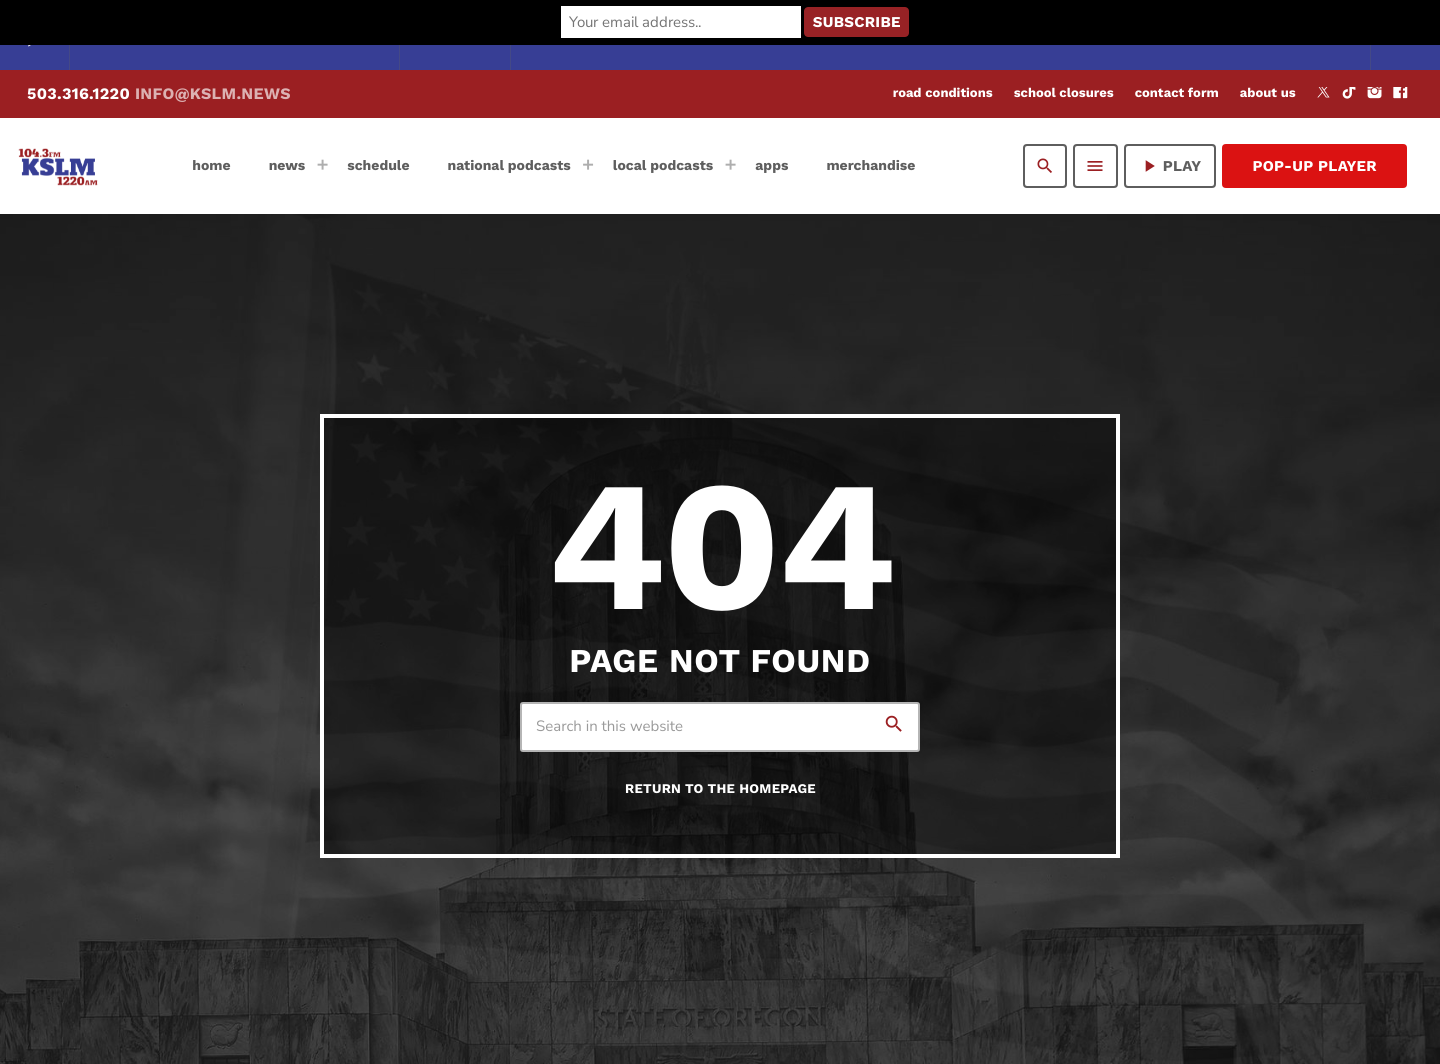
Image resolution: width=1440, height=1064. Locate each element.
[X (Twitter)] (1324, 94)
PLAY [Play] (1170, 166)
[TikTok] (1349, 94)
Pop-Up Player (1314, 166)
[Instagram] (1375, 94)
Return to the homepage (720, 789)
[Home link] (58, 166)
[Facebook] (1400, 94)
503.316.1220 (159, 93)
